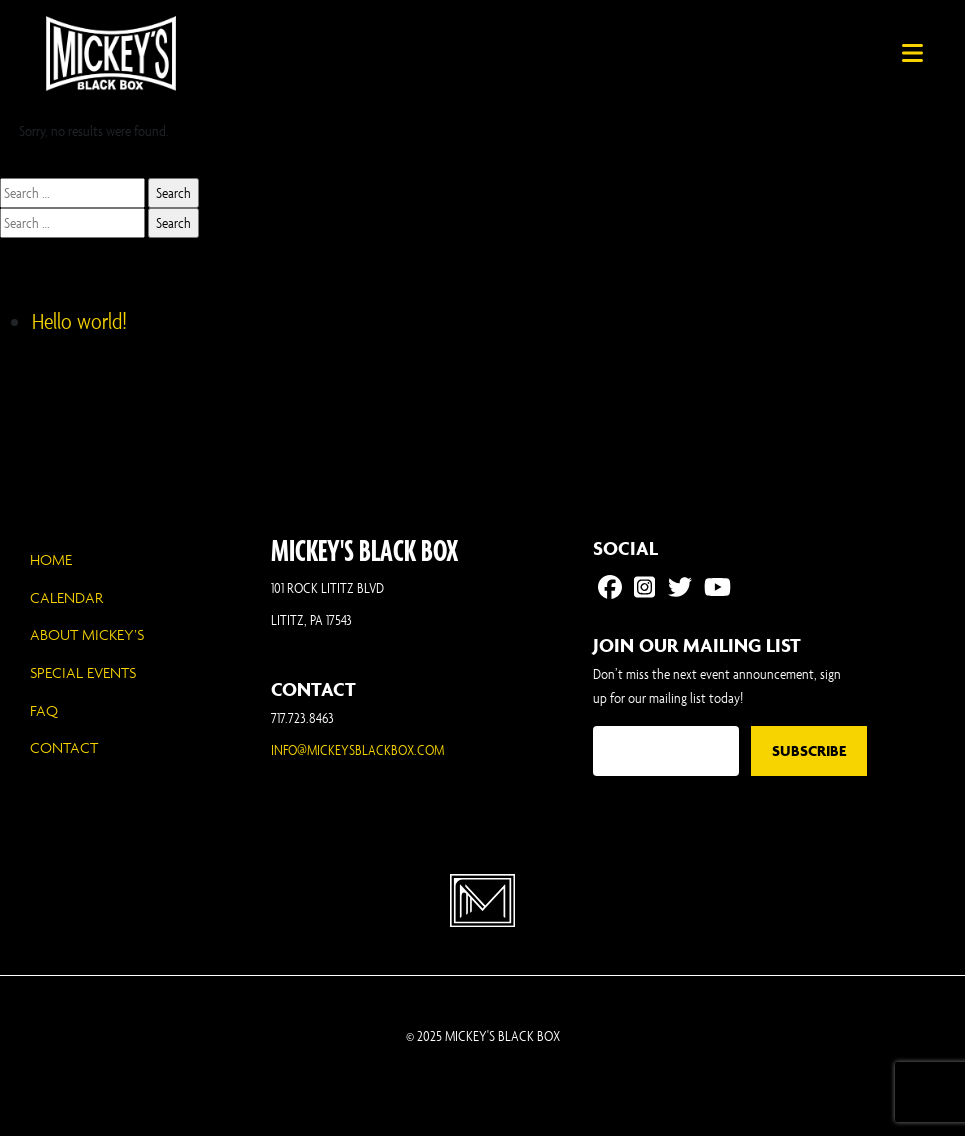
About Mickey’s (87, 634)
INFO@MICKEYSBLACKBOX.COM (357, 749)
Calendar (66, 597)
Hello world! (79, 321)
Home (51, 559)
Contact (64, 747)
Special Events (83, 672)
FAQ (44, 710)
